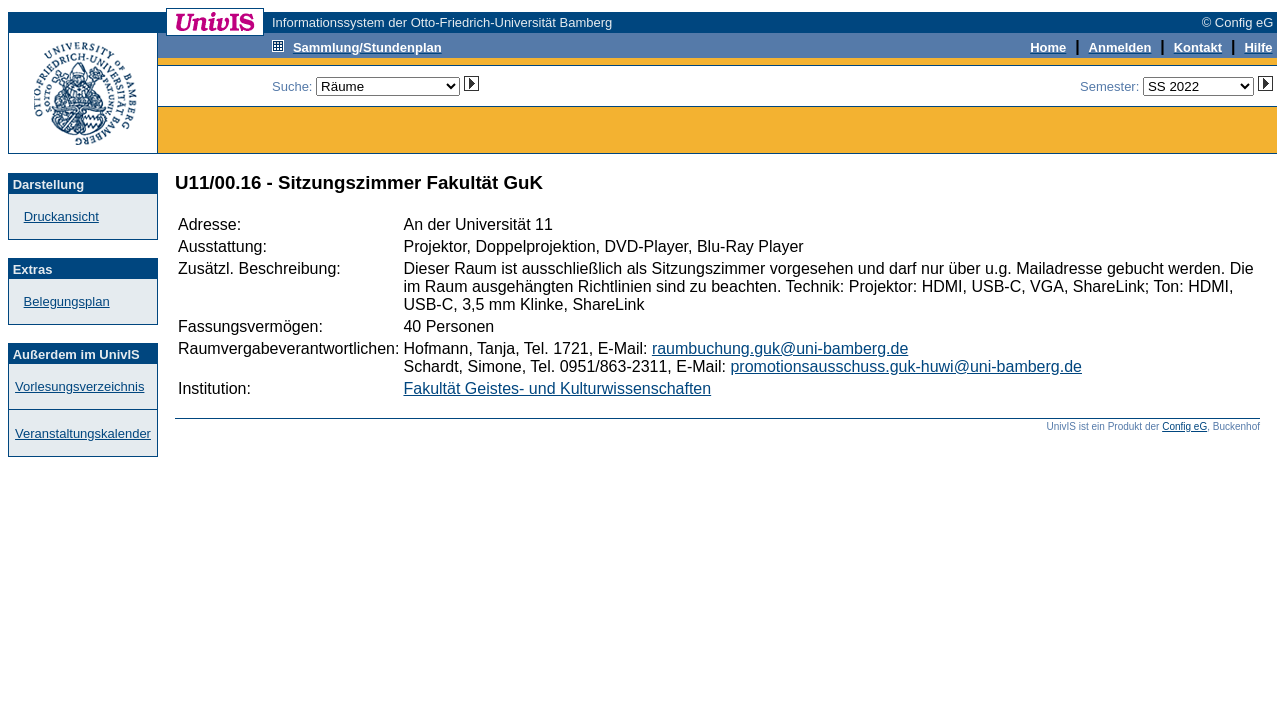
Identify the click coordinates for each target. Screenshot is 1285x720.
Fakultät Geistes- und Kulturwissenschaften (557, 388)
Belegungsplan (67, 301)
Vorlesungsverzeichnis (79, 386)
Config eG (1184, 426)
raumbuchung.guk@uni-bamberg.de (780, 348)
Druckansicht (61, 216)
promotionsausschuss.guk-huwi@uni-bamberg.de (906, 366)
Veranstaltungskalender (83, 433)
